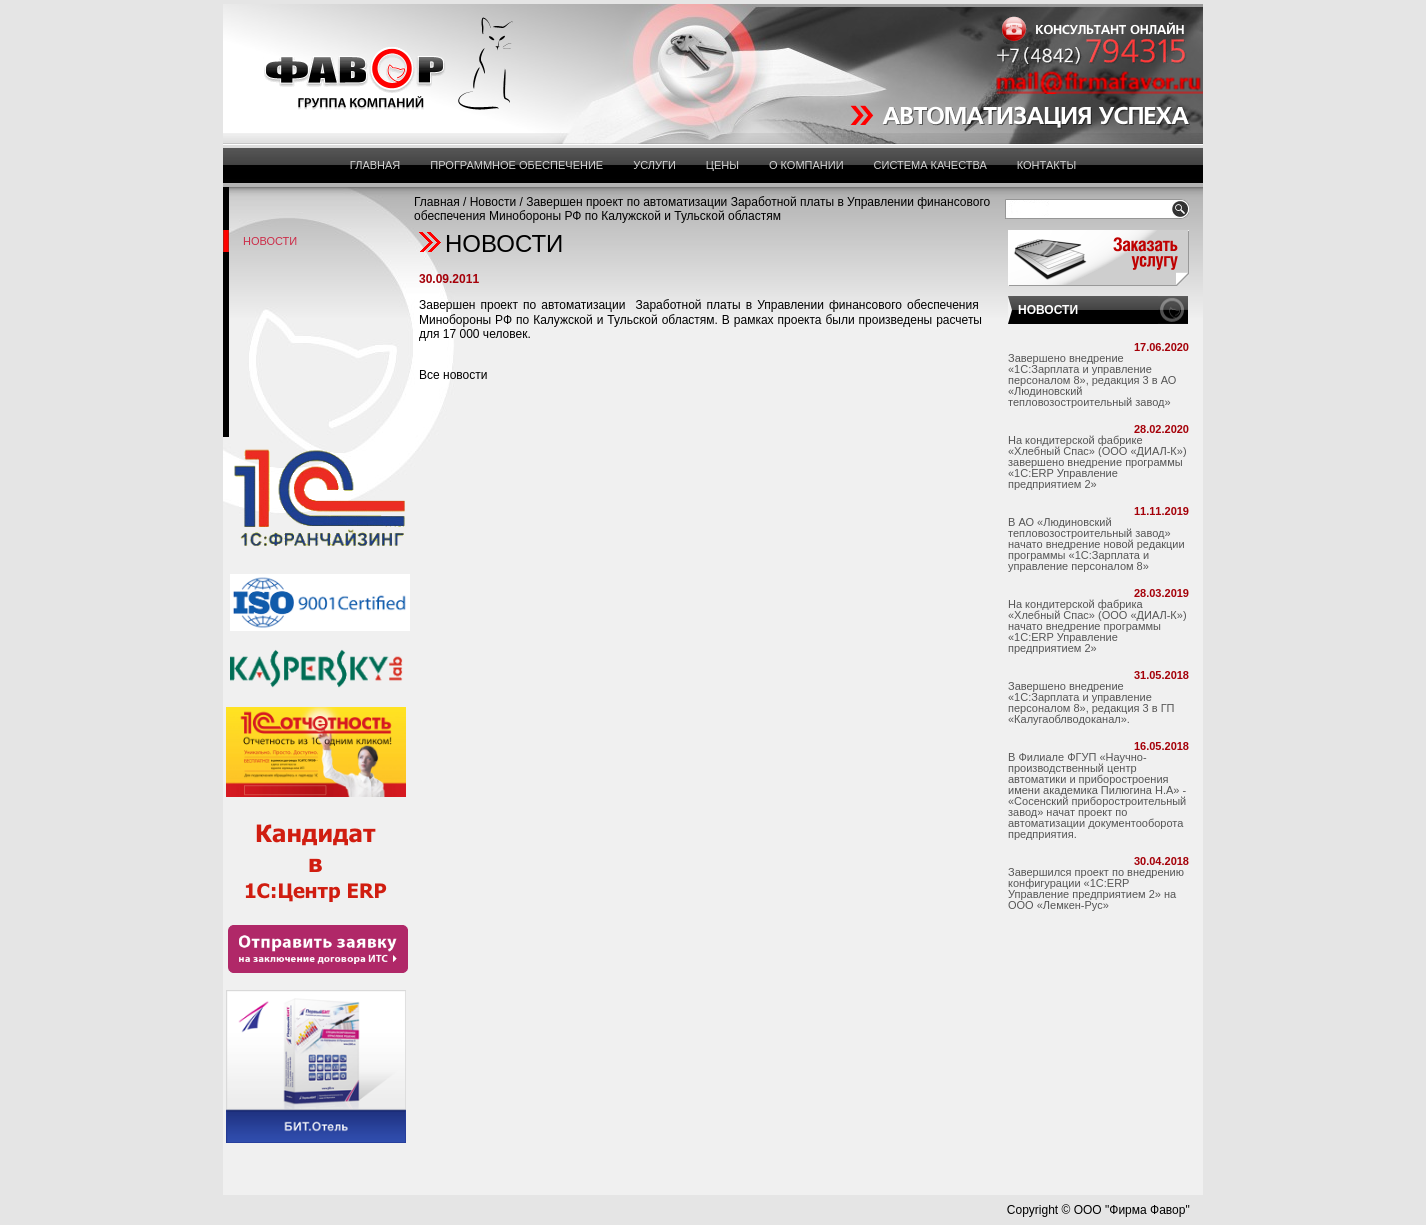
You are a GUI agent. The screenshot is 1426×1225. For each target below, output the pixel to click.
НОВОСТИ (1048, 310)
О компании (806, 165)
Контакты (1046, 165)
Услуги (654, 165)
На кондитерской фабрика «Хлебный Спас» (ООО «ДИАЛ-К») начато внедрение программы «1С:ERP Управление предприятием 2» (1097, 626)
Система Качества (930, 165)
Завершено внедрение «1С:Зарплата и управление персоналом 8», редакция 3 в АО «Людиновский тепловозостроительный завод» (1092, 380)
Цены (722, 165)
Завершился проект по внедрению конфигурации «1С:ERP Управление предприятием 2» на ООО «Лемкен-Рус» (1096, 888)
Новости (493, 202)
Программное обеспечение (516, 165)
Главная (375, 165)
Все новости (453, 375)
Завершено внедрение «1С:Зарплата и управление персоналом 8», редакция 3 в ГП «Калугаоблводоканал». (1091, 702)
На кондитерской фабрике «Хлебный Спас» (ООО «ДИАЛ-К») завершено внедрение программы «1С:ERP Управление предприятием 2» (1097, 462)
